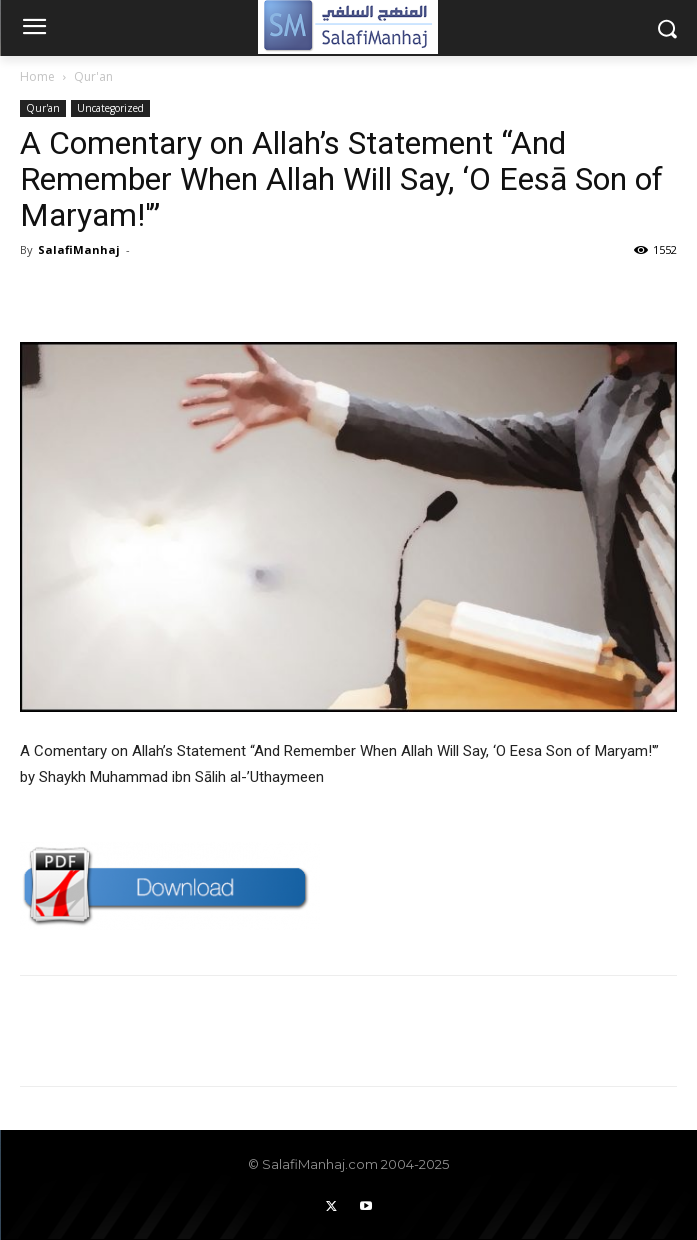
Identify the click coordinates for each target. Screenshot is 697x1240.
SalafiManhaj (79, 249)
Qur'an (93, 76)
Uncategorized (110, 108)
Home (37, 76)
